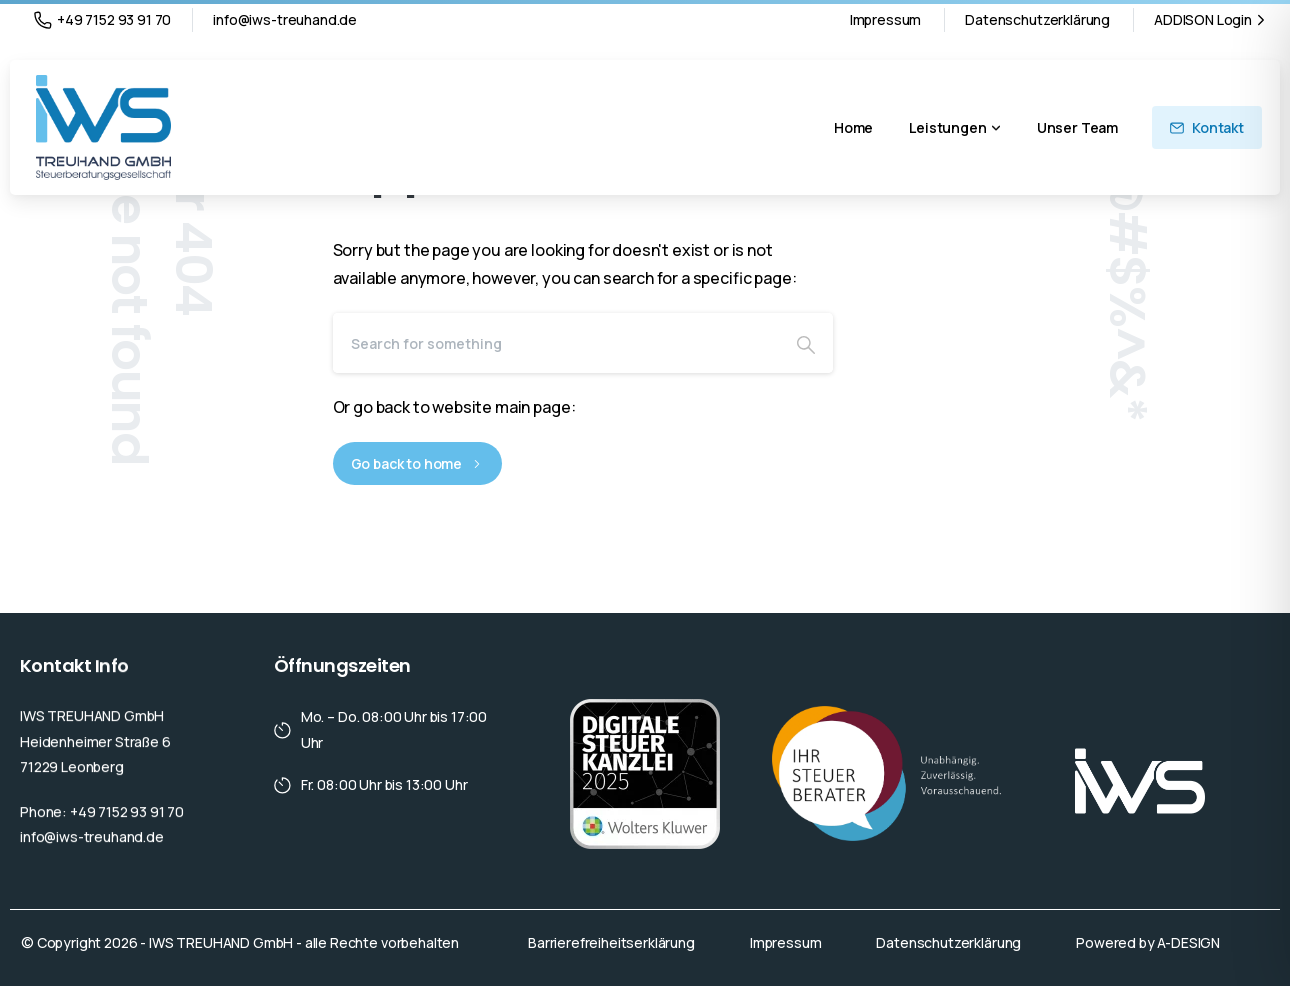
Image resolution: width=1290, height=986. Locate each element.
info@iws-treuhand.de (285, 20)
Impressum (886, 20)
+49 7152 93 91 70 (102, 19)
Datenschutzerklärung (1037, 20)
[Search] (556, 343)
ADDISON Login (1212, 20)
